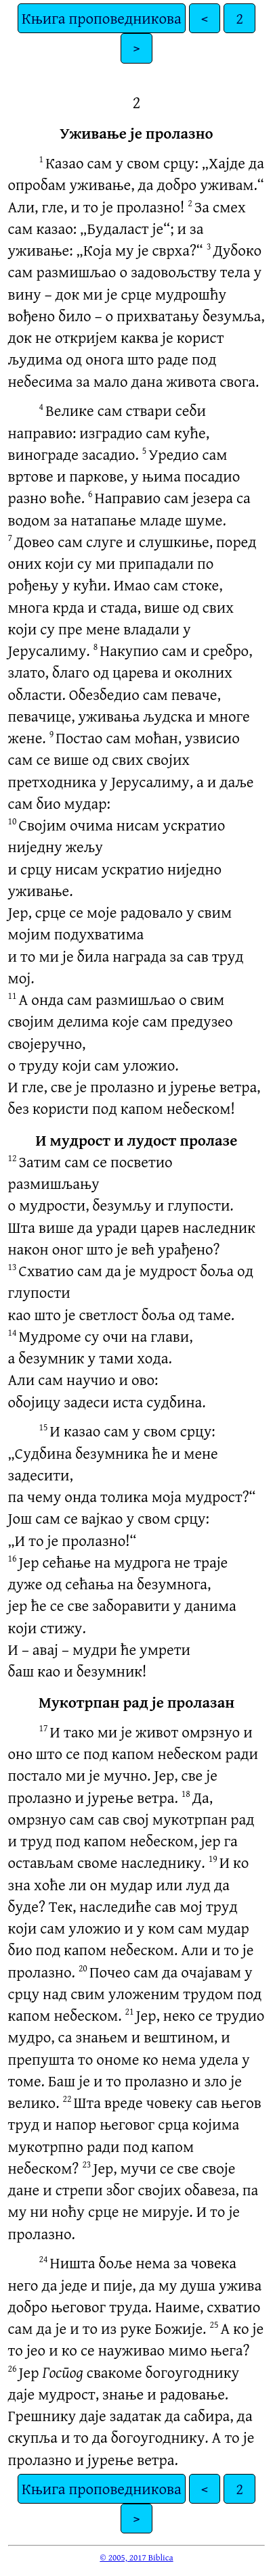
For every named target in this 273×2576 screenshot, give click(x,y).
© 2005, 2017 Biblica (136, 2557)
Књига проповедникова (102, 18)
